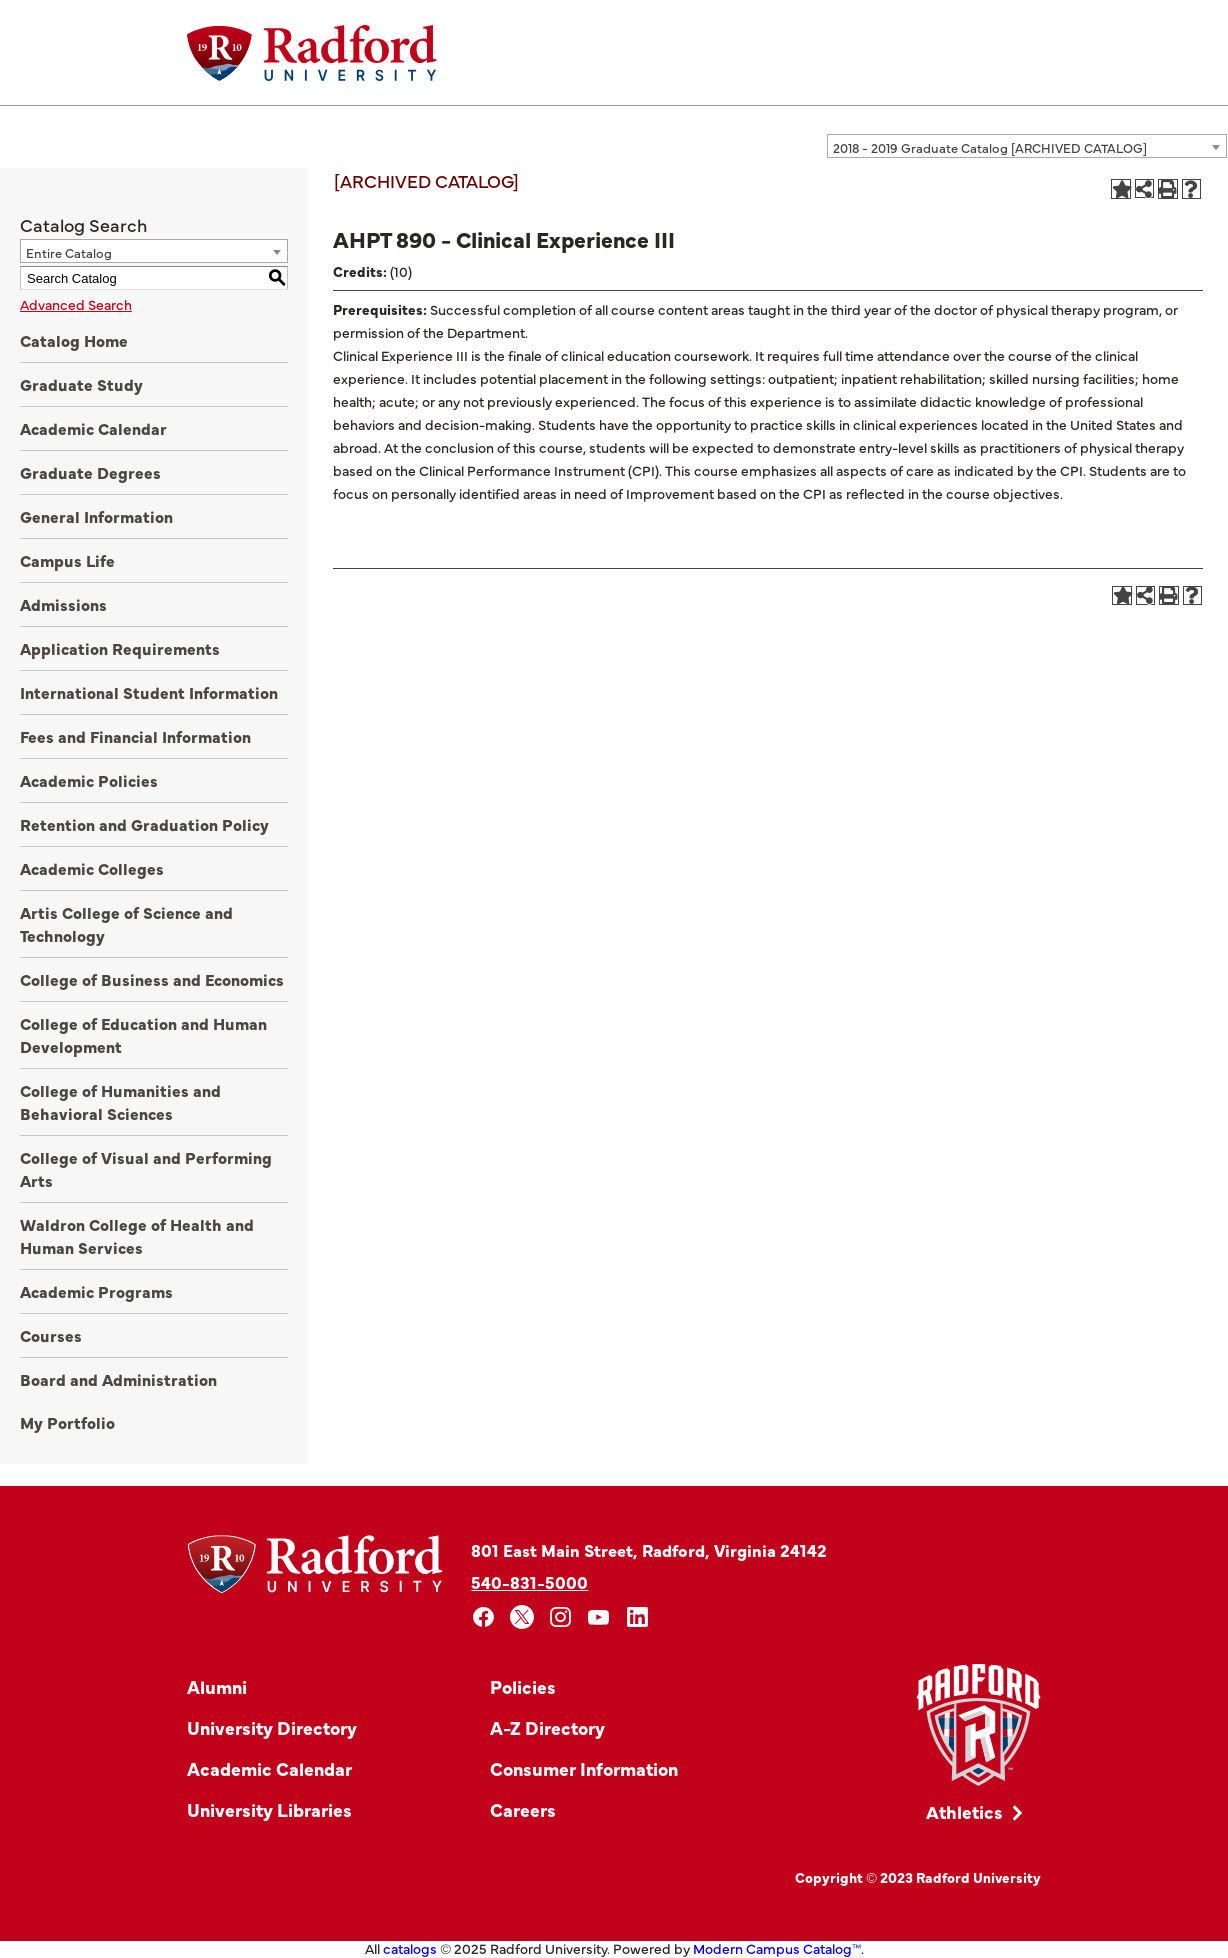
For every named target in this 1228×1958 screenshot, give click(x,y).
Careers (523, 1809)
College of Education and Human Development (143, 1034)
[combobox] (1027, 146)
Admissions (63, 604)
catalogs (410, 1948)
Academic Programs (96, 1291)
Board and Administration (118, 1379)
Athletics (964, 1811)
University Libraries (269, 1809)
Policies (523, 1686)
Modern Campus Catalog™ (777, 1948)
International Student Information (149, 692)
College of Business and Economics (152, 979)
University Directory (272, 1727)
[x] (522, 1617)
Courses (51, 1335)
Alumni (217, 1686)
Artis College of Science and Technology (126, 923)
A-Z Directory (547, 1727)
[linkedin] (637, 1617)
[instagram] (560, 1617)
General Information (96, 516)
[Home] (312, 53)
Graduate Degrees (90, 472)
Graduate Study (81, 384)
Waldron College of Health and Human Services (137, 1235)
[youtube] (599, 1617)
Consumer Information (584, 1768)
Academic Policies (89, 780)
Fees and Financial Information (135, 736)
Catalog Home (74, 340)
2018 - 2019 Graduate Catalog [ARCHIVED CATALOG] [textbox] (990, 147)
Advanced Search (76, 304)
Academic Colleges (92, 868)
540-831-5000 (529, 1581)
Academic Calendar (93, 428)
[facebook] (483, 1617)
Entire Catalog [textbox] (69, 252)
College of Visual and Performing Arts (146, 1168)
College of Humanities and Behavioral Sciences (120, 1101)
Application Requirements (120, 648)
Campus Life (67, 560)
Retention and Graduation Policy (144, 824)
